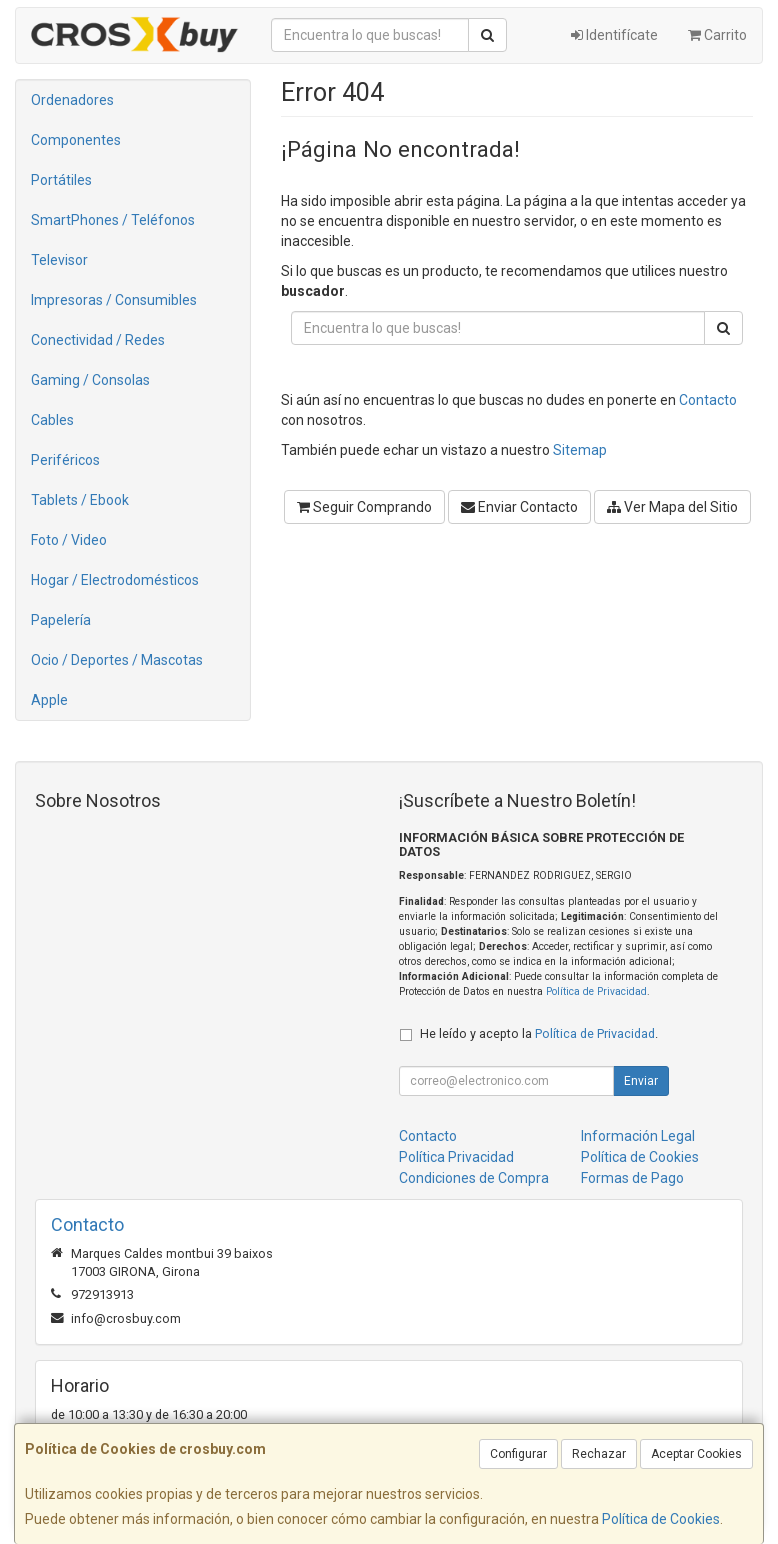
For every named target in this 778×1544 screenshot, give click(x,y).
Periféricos (65, 460)
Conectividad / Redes (98, 340)
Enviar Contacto (519, 507)
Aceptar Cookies (696, 1454)
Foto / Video (69, 540)
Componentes (76, 140)
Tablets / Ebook (80, 500)
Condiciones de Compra (474, 1178)
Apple (49, 700)
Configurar (518, 1454)
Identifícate (614, 35)
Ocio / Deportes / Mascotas (117, 660)
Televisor (59, 260)
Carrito (717, 35)
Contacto (708, 400)
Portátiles (61, 180)
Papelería (61, 620)
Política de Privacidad (596, 991)
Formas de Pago (632, 1178)
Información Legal (638, 1136)
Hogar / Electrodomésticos (115, 580)
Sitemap (580, 450)
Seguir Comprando (364, 507)
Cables (52, 420)
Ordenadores (72, 100)
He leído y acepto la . (539, 1033)
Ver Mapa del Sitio (672, 507)
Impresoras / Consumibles (114, 300)
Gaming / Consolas (90, 380)
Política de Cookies (661, 1519)
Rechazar (599, 1454)
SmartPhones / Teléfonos (113, 220)
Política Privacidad (456, 1157)
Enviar (641, 1081)
